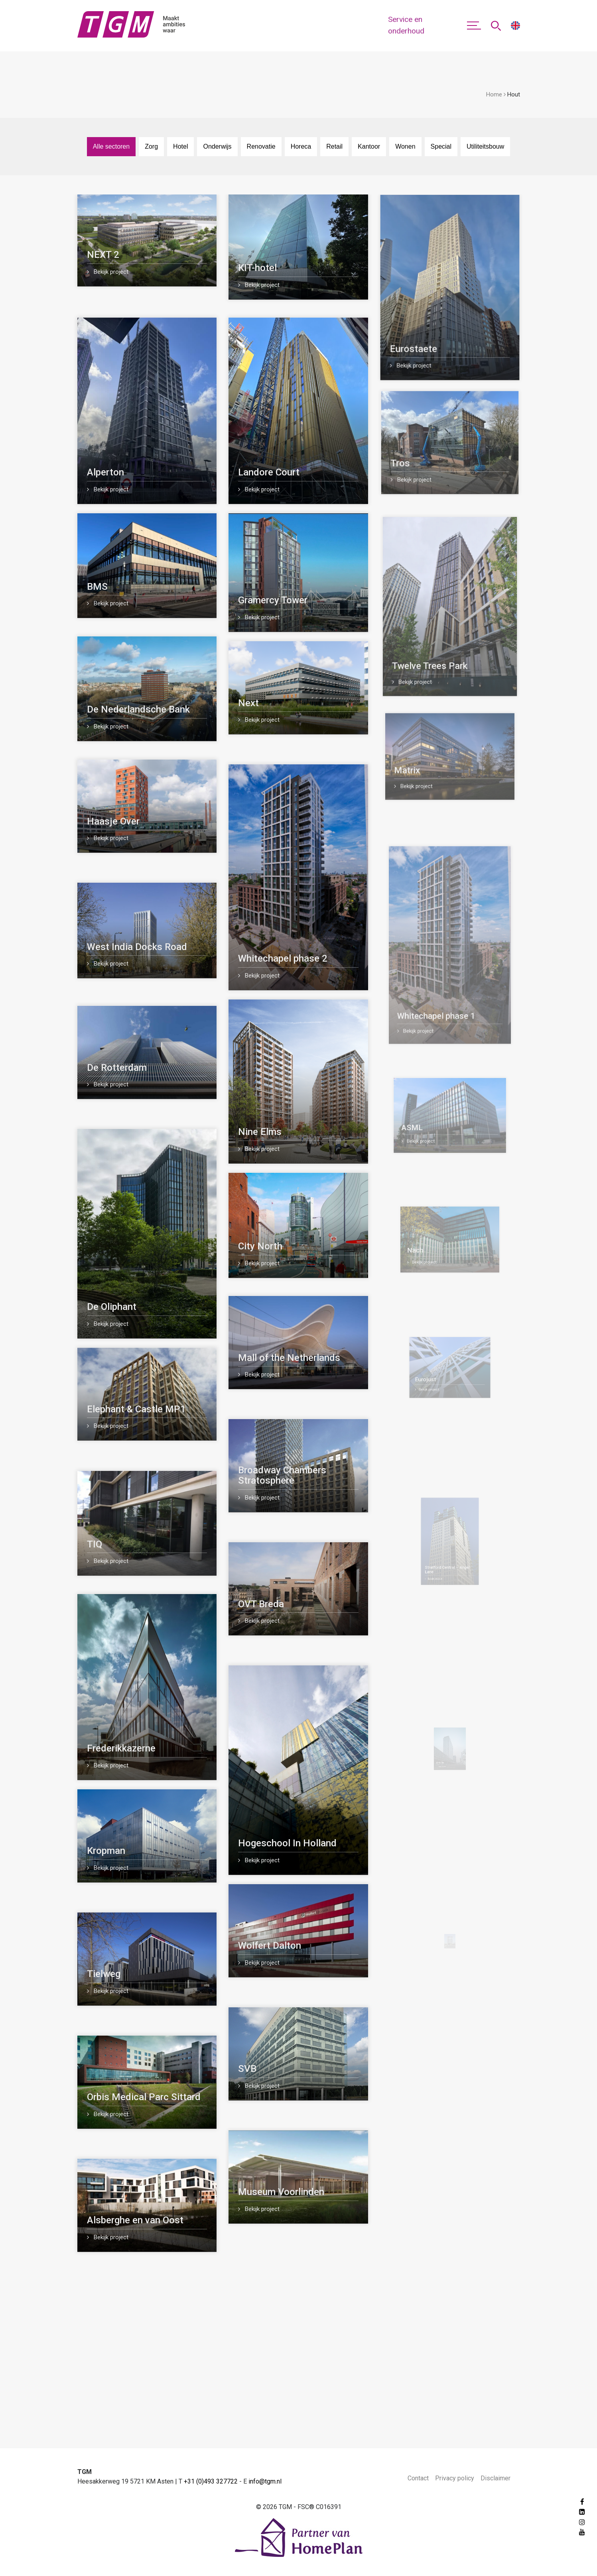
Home (494, 94)
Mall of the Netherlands (291, 1356)
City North (265, 1244)
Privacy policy (454, 2478)
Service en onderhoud (406, 25)
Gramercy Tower (272, 600)
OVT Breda (277, 1601)
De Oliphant (111, 1306)
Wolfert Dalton (292, 1942)
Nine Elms (263, 1128)
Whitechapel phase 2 (283, 955)
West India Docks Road (137, 946)
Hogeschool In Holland (294, 1800)
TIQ (94, 1544)
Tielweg (103, 1973)
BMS (97, 586)
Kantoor (369, 146)
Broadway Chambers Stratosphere (287, 1475)
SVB (294, 2064)
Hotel (180, 146)
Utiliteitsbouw (485, 146)
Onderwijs (217, 146)
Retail (334, 146)
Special (441, 146)
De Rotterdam (117, 1067)
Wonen (405, 146)
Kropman (106, 1850)
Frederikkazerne (121, 1748)
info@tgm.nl (265, 2481)
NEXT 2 (103, 254)
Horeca (301, 146)
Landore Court (268, 472)
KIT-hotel (257, 267)
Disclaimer (495, 2478)
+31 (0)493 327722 (211, 2481)
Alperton (105, 472)
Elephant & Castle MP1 (136, 1409)
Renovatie (261, 146)
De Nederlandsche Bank (138, 709)
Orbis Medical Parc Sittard (144, 2097)
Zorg (151, 146)
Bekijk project (107, 271)
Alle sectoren (111, 146)
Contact (418, 2478)
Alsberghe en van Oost (135, 2220)
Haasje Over (113, 821)
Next (249, 703)
